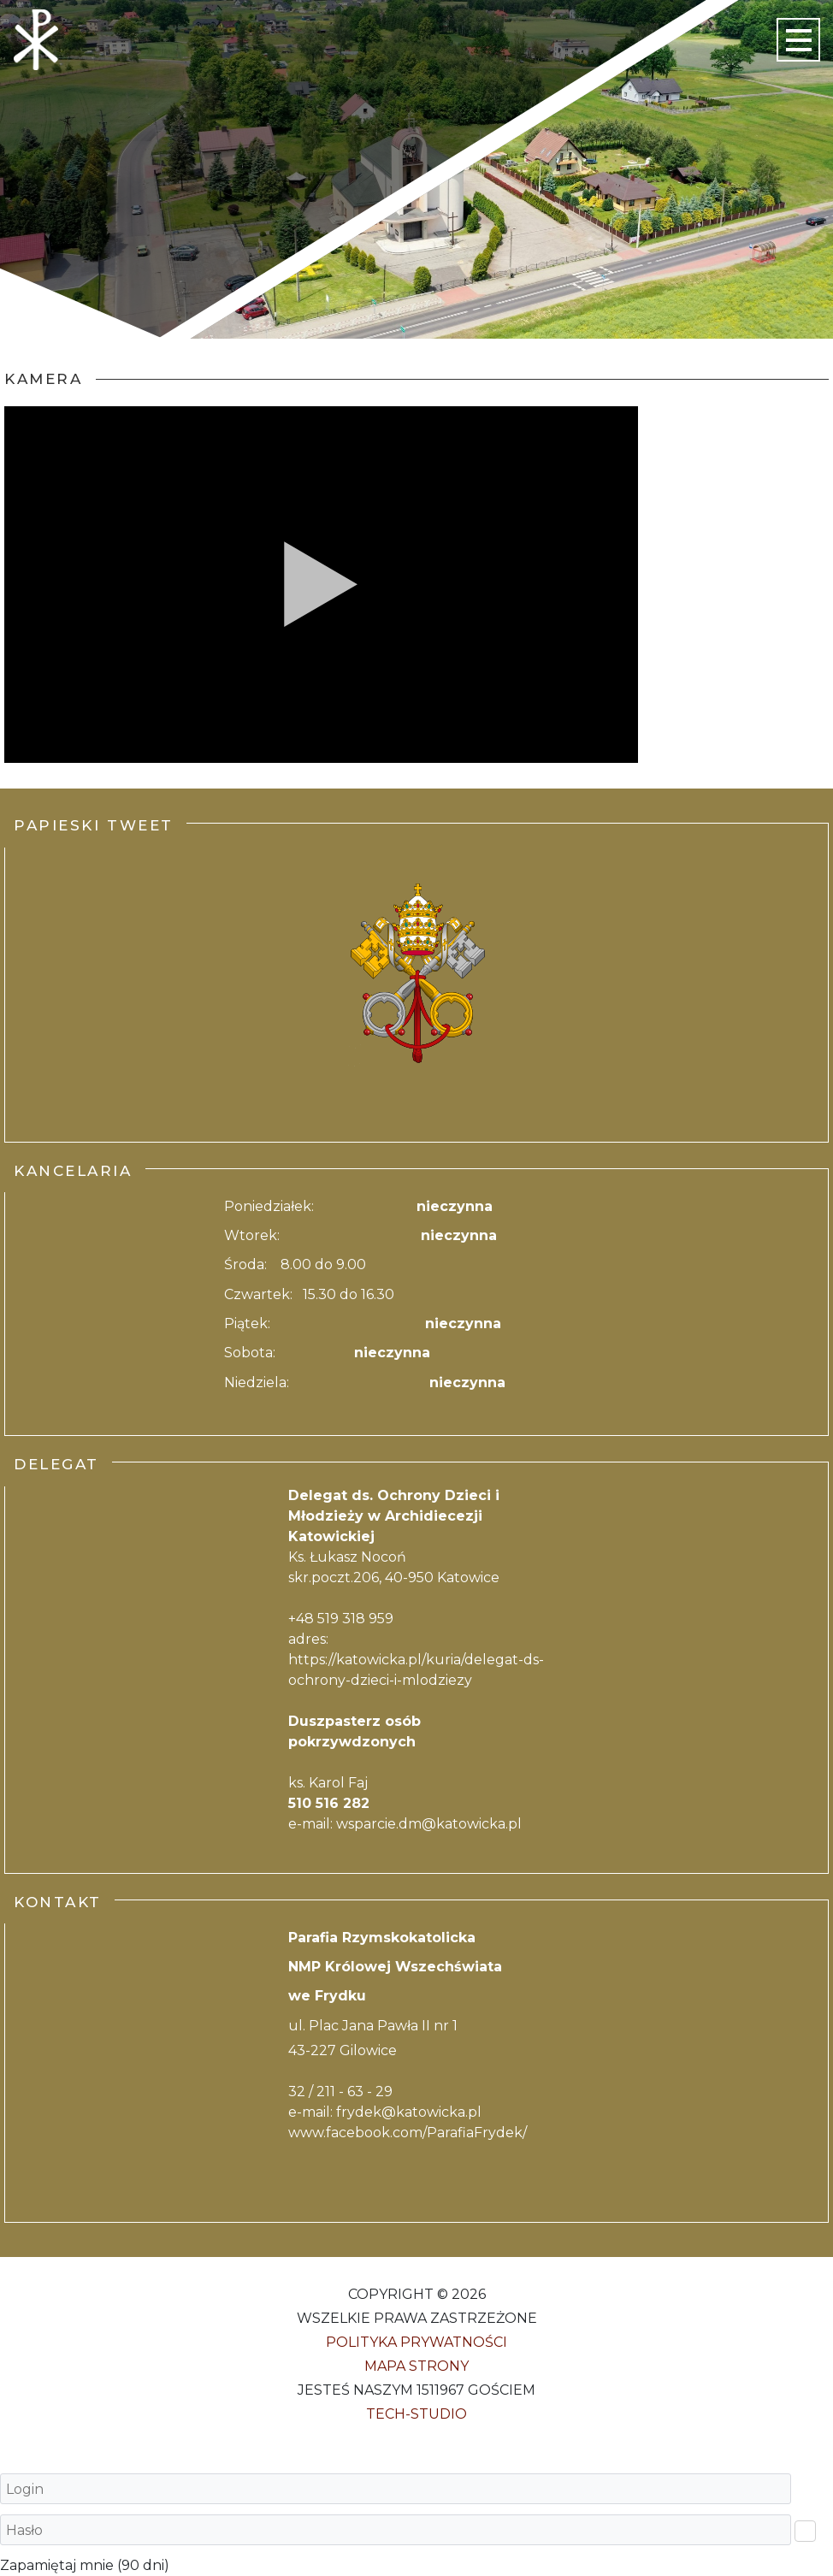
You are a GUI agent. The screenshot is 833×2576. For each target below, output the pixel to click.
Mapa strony (416, 2366)
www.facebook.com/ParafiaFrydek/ (407, 2132)
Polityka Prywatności (416, 2342)
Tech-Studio (416, 2414)
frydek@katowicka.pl (408, 2112)
